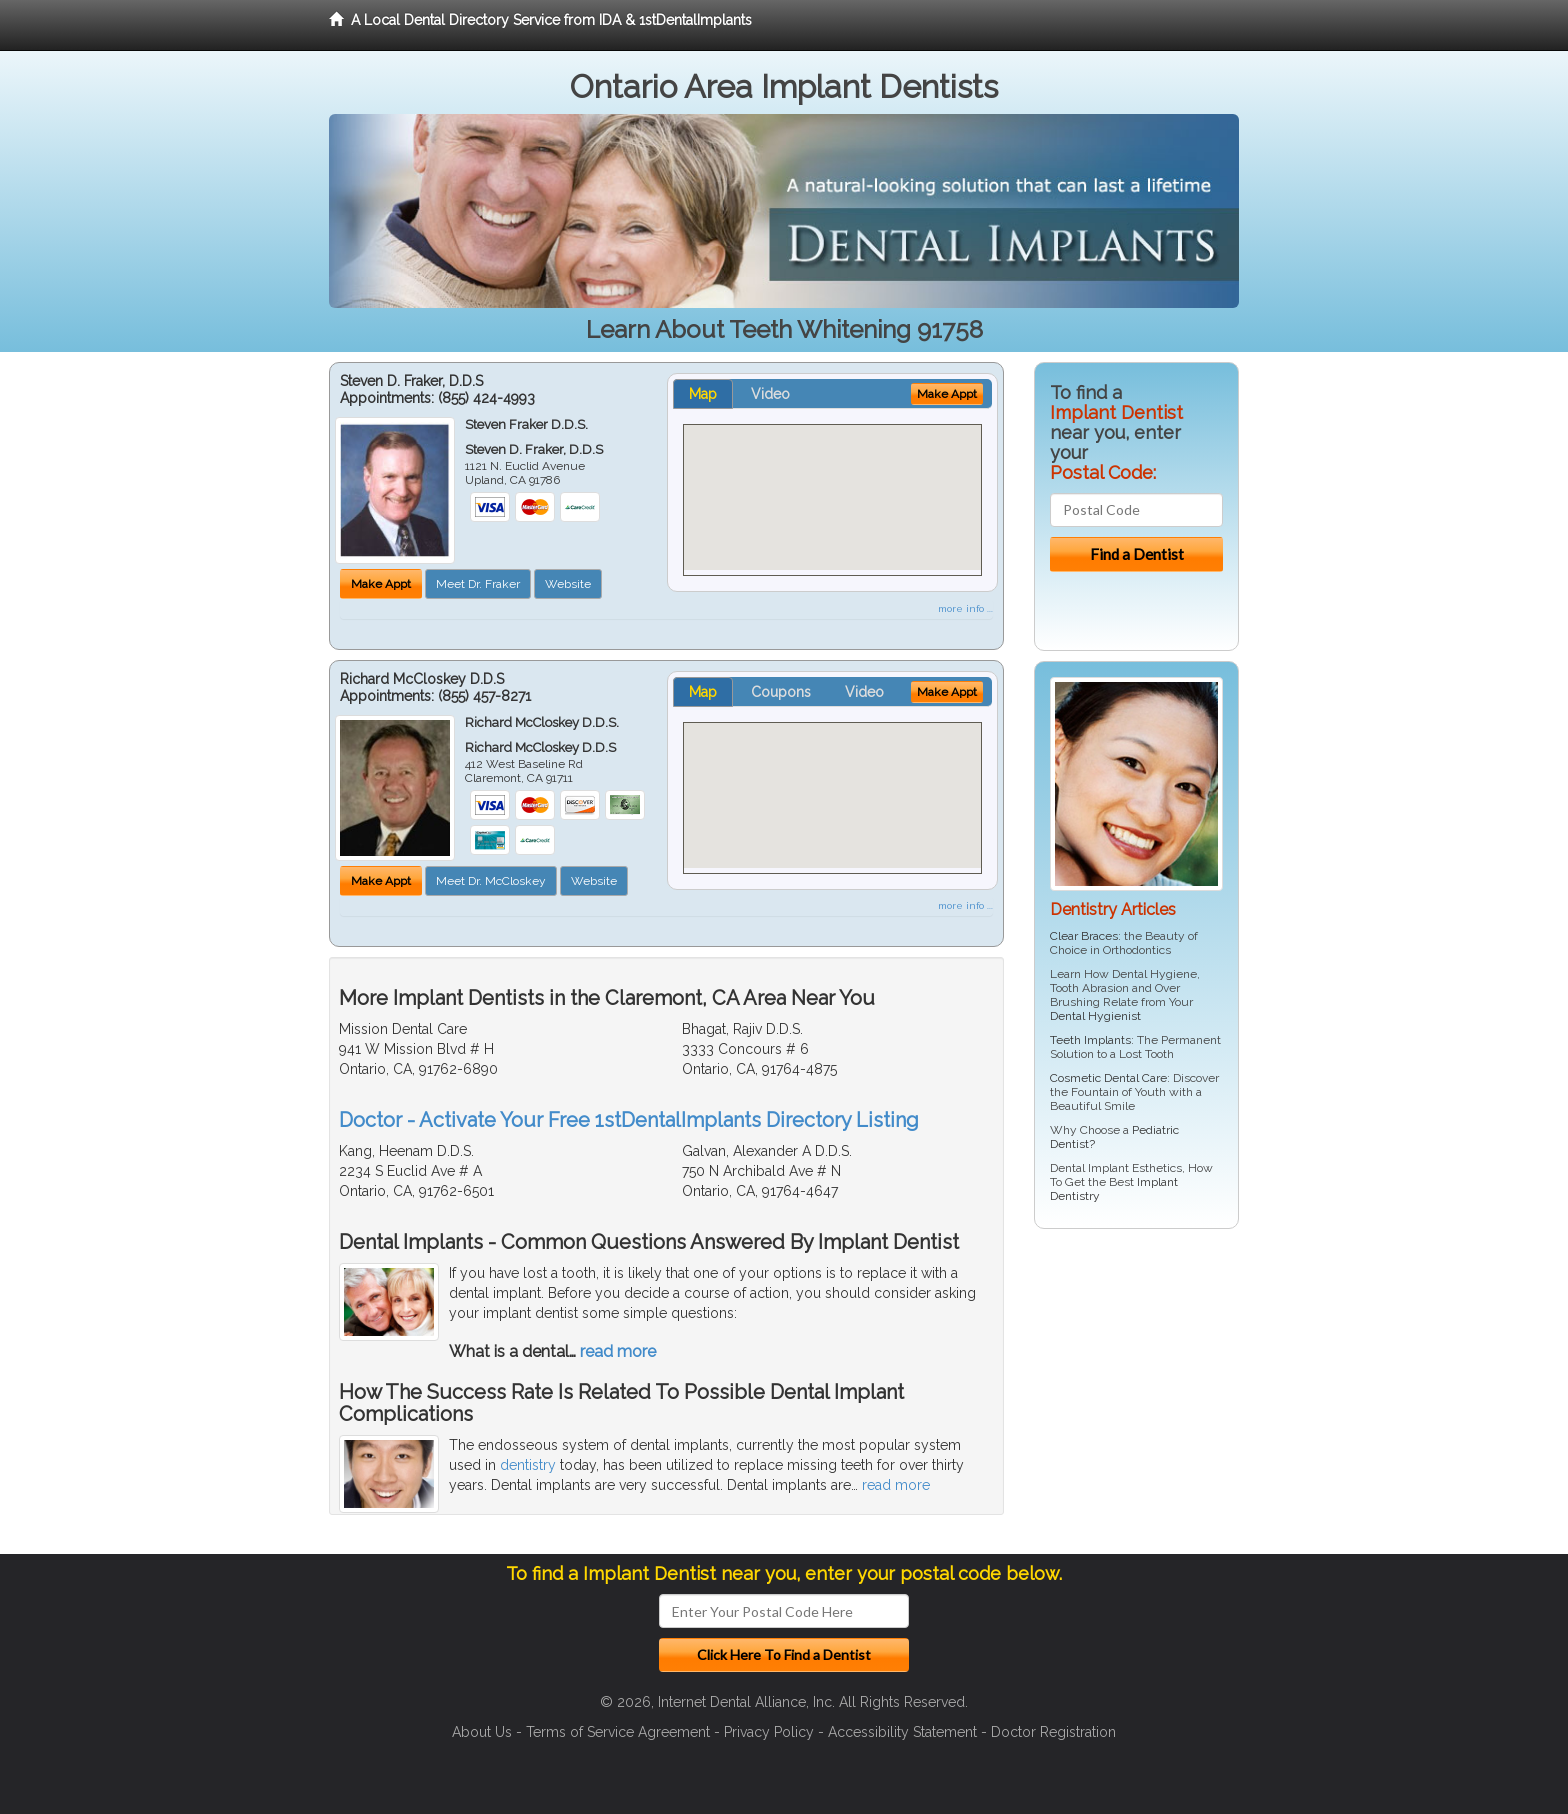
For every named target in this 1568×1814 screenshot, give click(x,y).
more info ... (965, 608)
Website (568, 584)
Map (703, 394)
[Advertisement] (1136, 1399)
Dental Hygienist (1095, 1016)
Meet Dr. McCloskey (491, 881)
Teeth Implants (1090, 1040)
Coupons (781, 692)
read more (618, 1351)
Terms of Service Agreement (618, 1732)
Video (770, 394)
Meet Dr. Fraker (478, 584)
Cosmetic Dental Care (1108, 1078)
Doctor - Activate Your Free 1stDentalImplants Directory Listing (629, 1120)
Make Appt (381, 584)
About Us (482, 1732)
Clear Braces (1084, 936)
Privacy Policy (769, 1732)
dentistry (528, 1465)
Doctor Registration (1053, 1732)
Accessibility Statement (902, 1732)
